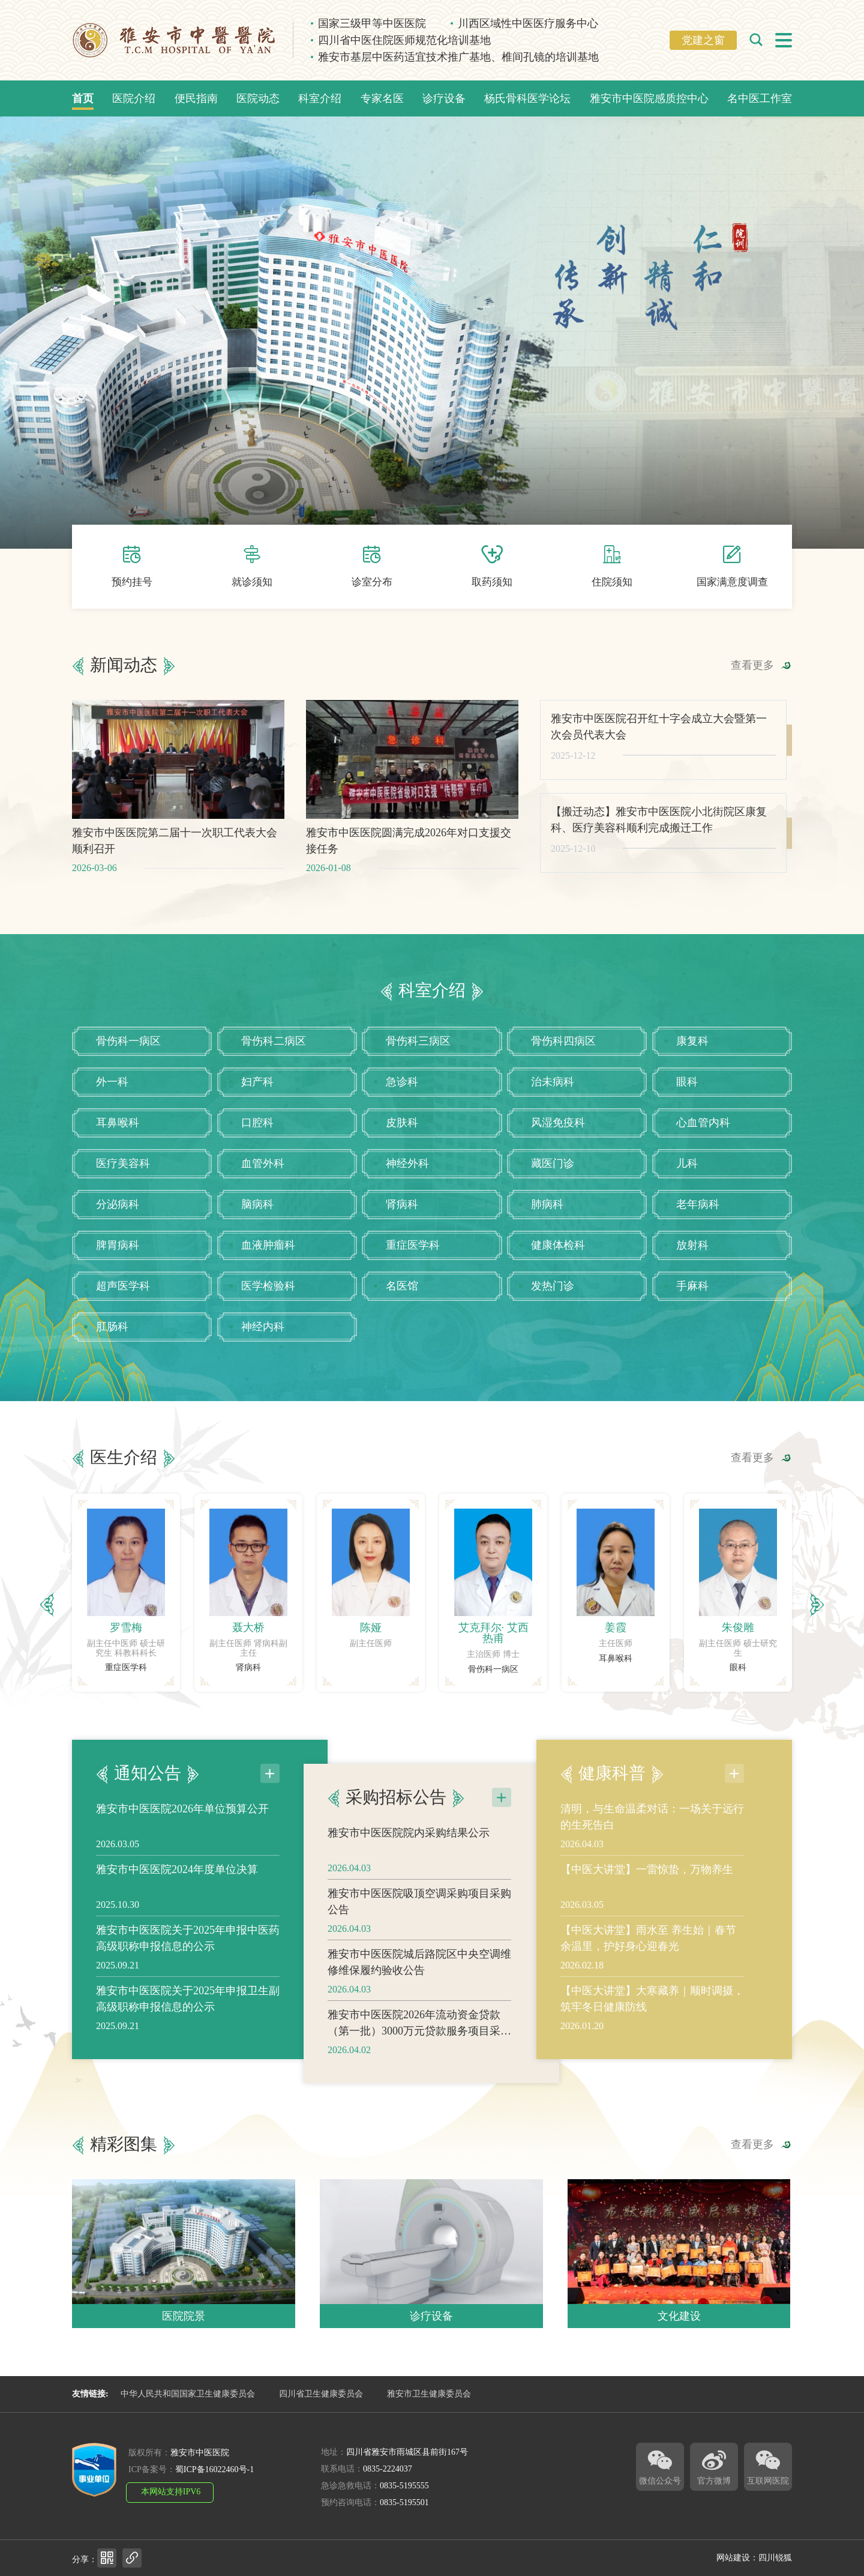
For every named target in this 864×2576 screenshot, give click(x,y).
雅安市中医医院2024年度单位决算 (177, 1811)
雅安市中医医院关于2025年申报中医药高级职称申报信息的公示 (188, 1880)
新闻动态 (123, 723)
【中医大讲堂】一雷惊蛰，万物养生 (646, 1811)
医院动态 (258, 98)
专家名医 (382, 98)
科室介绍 (319, 98)
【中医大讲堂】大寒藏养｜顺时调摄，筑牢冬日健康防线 (652, 1940)
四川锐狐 (775, 2557)
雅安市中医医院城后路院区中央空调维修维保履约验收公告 (419, 2020)
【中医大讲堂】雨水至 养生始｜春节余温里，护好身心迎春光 (648, 1880)
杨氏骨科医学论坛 (527, 98)
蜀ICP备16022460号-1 (214, 2469)
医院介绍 (133, 98)
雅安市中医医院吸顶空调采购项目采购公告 (419, 1960)
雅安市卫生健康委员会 (429, 2393)
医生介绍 (123, 1515)
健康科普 (612, 1715)
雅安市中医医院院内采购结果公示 (409, 1891)
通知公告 (147, 1715)
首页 (83, 98)
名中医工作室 (759, 98)
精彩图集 (123, 2202)
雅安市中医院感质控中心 (649, 98)
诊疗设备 (444, 98)
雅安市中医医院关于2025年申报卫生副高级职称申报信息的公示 (188, 1940)
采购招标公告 (396, 1855)
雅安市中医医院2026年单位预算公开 (182, 1751)
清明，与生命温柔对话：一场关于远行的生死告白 (652, 1759)
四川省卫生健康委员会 (321, 2393)
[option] (126, 1651)
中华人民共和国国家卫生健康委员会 (188, 2393)
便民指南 (196, 98)
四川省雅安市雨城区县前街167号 (407, 2452)
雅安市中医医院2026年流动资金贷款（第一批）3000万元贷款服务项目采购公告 (419, 2082)
